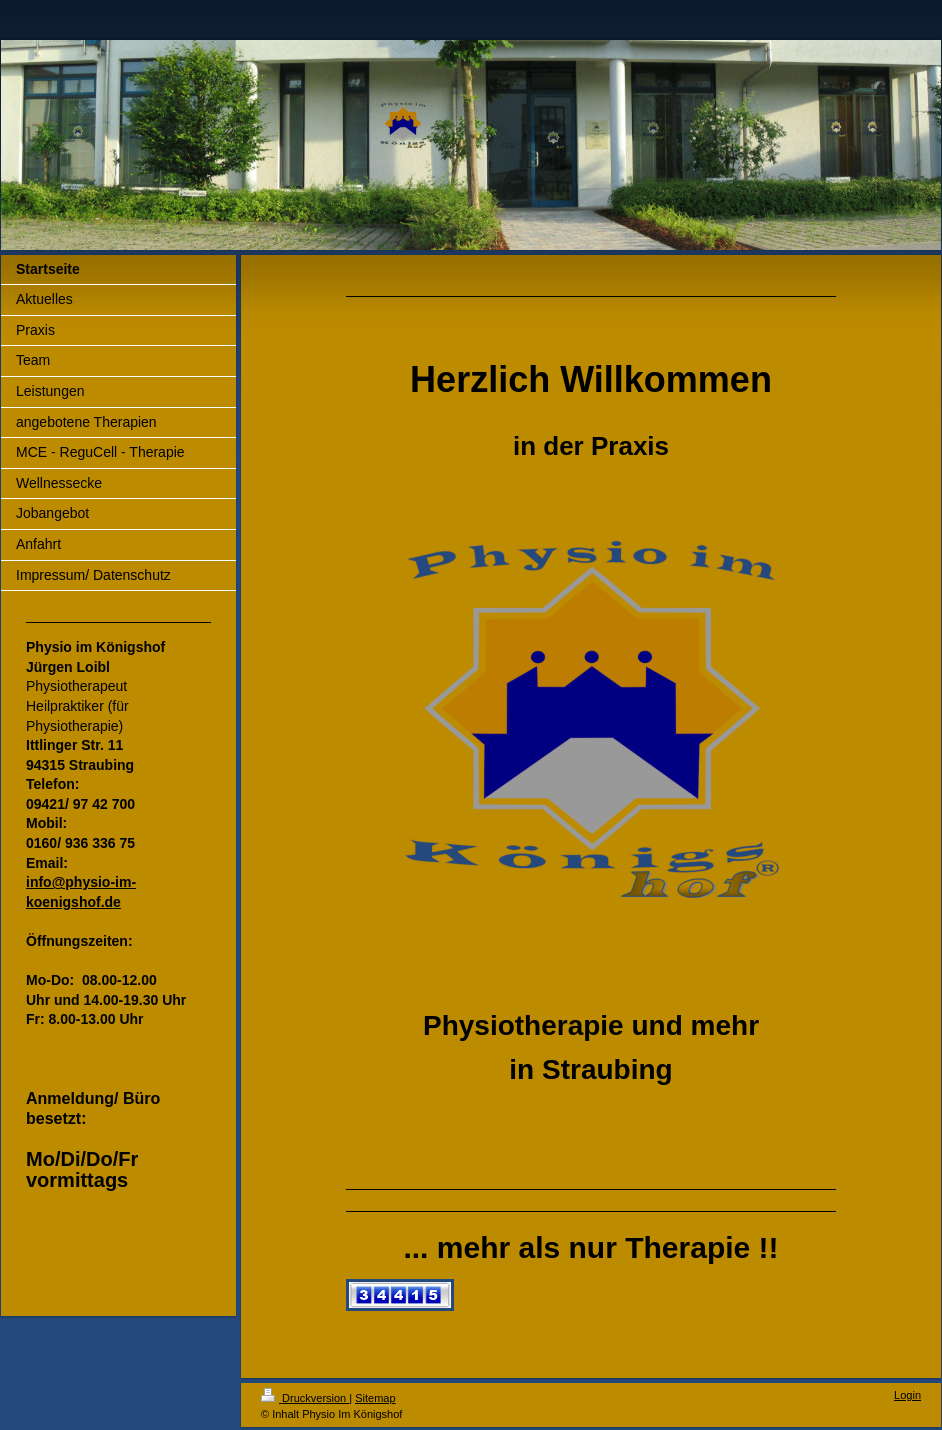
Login (907, 1395)
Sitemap (375, 1398)
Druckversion (305, 1398)
